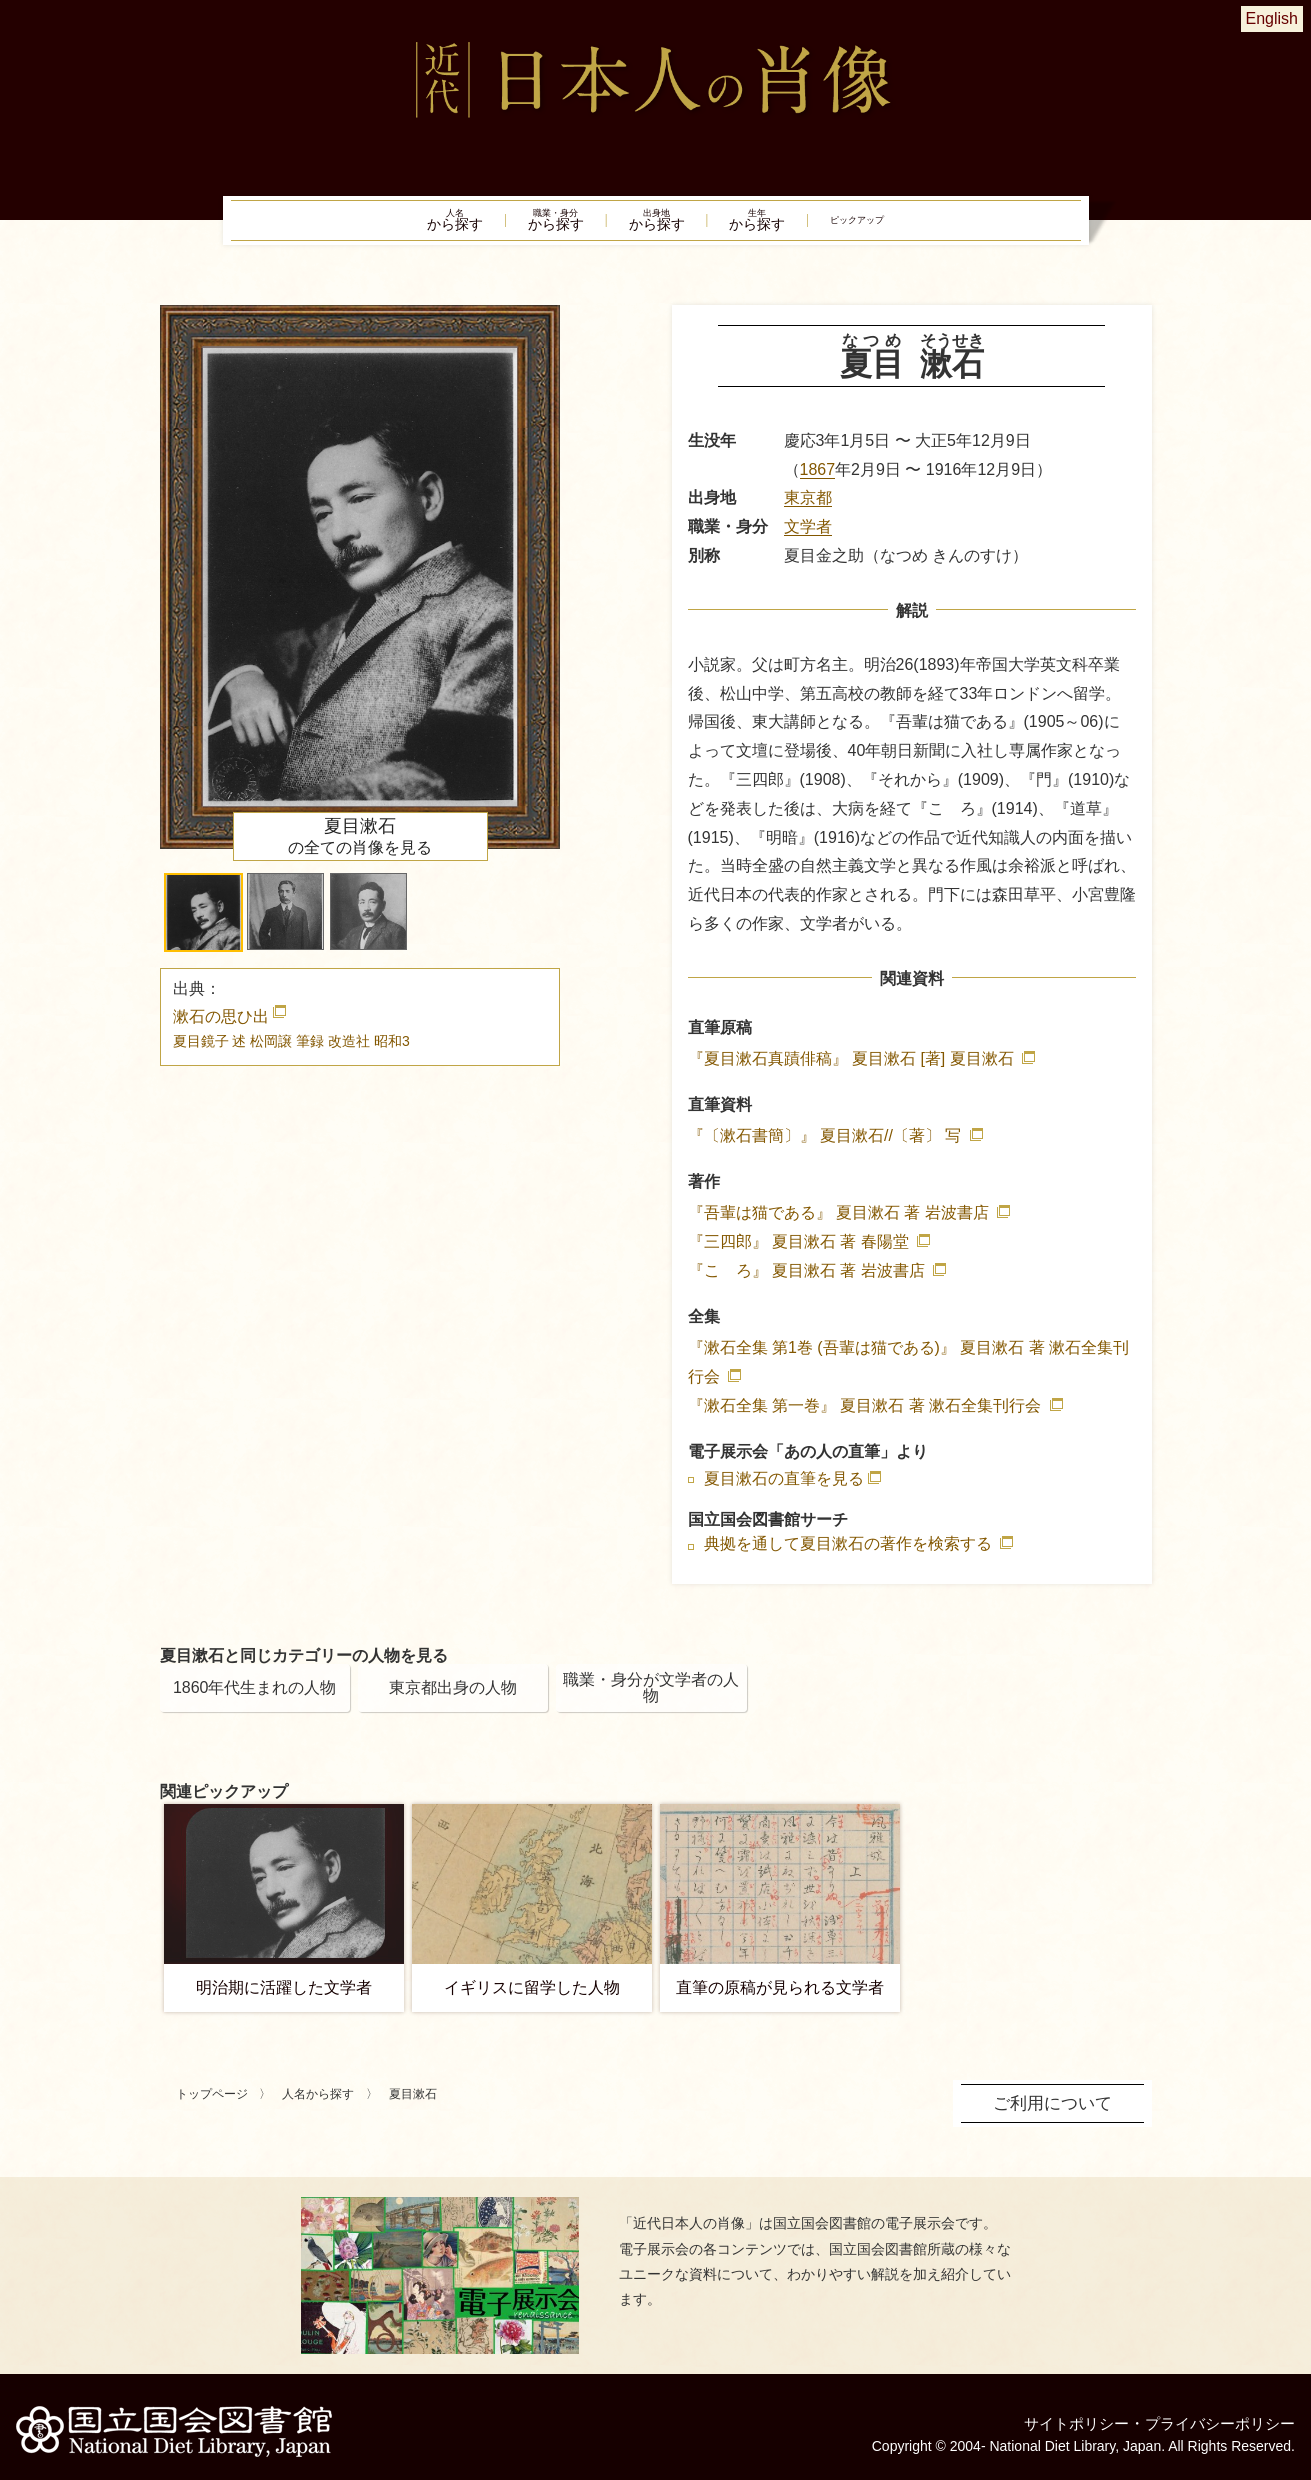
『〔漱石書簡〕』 (827, 1147)
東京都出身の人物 (453, 1699)
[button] (203, 923)
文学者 (808, 538)
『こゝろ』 (809, 1281)
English (1272, 18)
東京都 (808, 509)
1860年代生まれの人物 (255, 1699)
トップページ (212, 2106)
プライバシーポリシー (1215, 2414)
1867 (818, 480)
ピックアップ (926, 226)
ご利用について (1056, 2113)
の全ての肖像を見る (360, 847)
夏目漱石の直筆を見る (784, 1489)
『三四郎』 (801, 1253)
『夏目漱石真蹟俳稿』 (853, 1069)
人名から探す (318, 2106)
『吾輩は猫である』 (841, 1224)
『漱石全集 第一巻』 (867, 1416)
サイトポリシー (1063, 2414)
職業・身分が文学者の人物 (651, 1699)
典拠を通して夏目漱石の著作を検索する (850, 1556)
